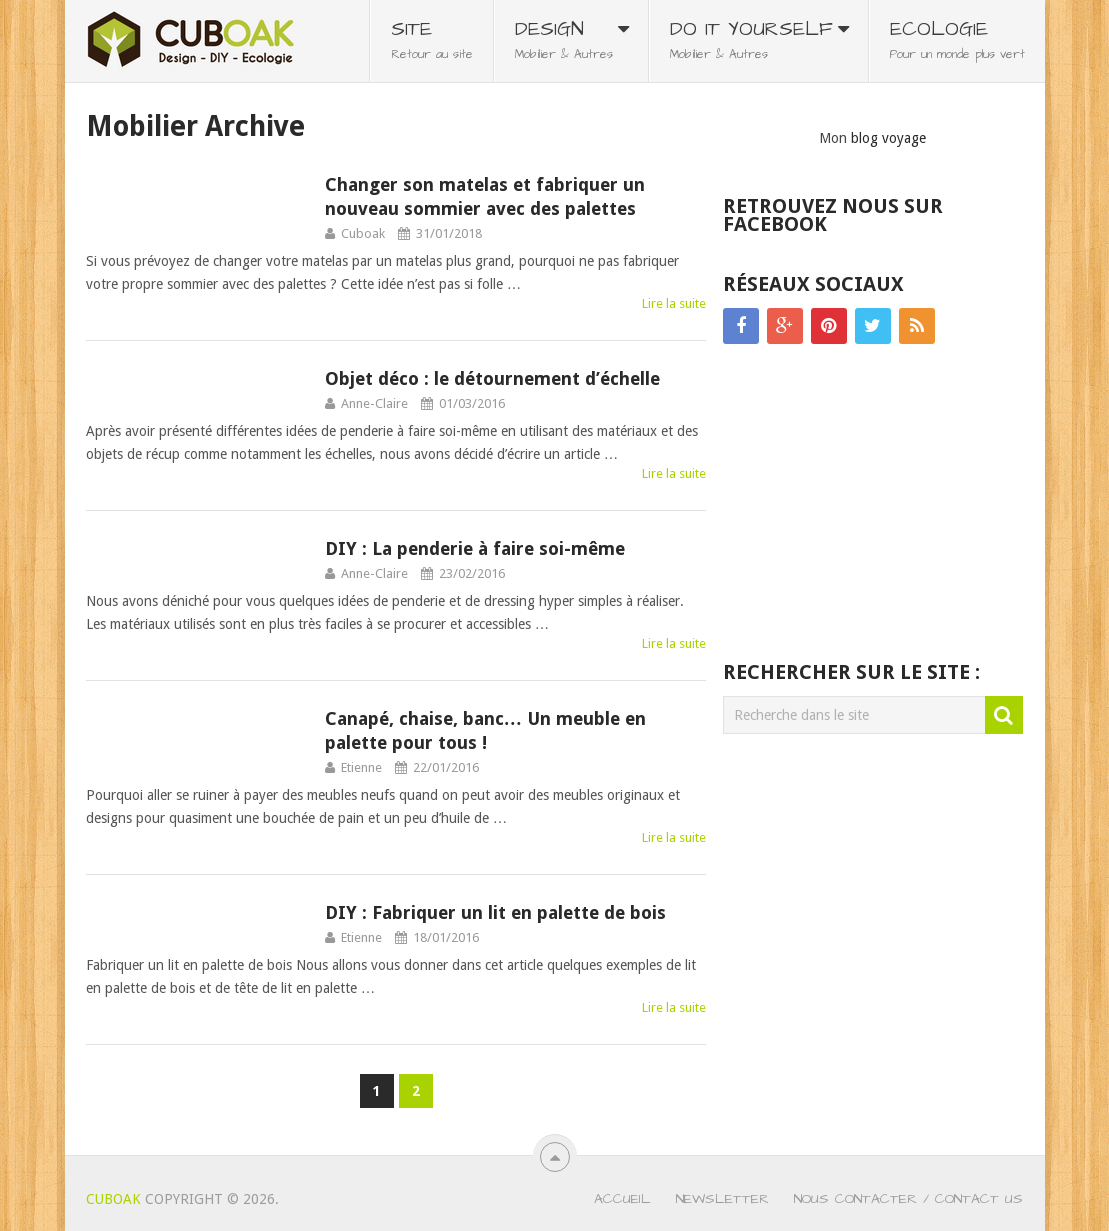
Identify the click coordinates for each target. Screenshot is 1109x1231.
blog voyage (888, 138)
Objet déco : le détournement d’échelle (492, 378)
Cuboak (363, 233)
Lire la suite (674, 303)
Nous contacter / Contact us (908, 1199)
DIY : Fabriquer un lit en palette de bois (495, 912)
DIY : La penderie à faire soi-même (475, 548)
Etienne (361, 767)
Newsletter (722, 1199)
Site (432, 39)
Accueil (622, 1199)
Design (564, 39)
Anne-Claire (374, 403)
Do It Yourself (751, 39)
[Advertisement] (873, 504)
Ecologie (957, 39)
